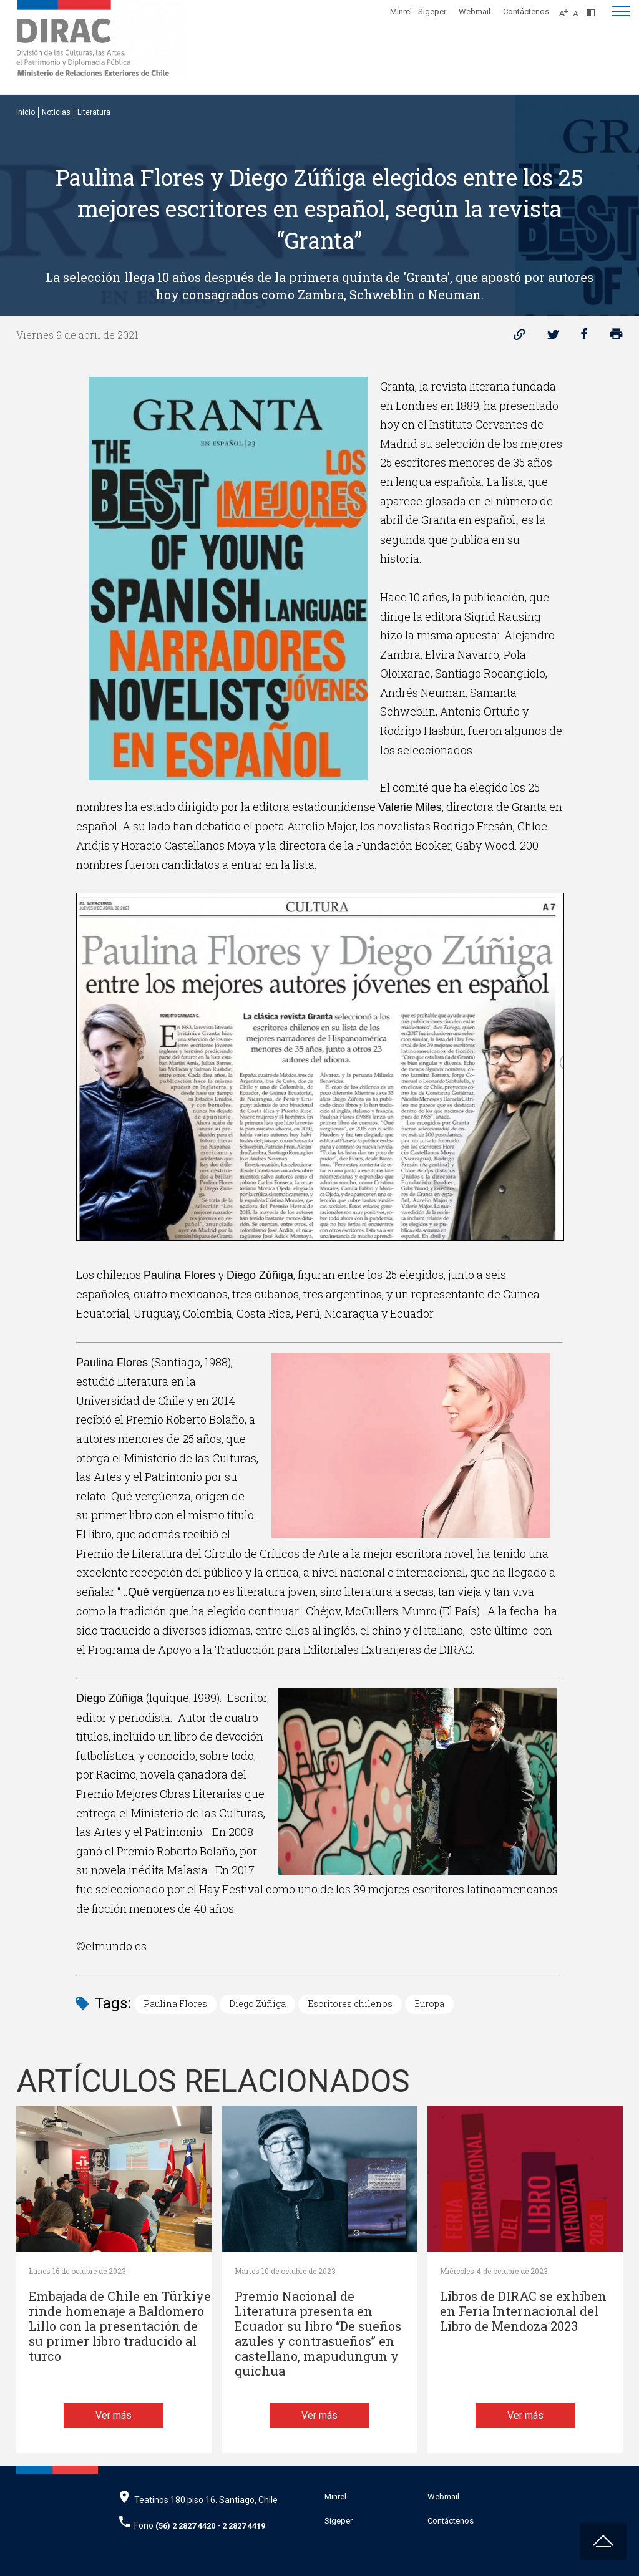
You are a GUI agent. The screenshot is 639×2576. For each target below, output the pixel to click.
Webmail (474, 11)
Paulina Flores (175, 2004)
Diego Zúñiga (257, 2004)
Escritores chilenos (350, 2004)
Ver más (113, 2415)
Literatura (93, 112)
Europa (429, 2004)
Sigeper (432, 11)
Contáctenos (526, 11)
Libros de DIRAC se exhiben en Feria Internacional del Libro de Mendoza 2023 (523, 2311)
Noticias (56, 112)
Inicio (25, 112)
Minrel (401, 11)
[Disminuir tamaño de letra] (580, 9)
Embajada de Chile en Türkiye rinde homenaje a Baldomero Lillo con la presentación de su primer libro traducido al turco (120, 2326)
